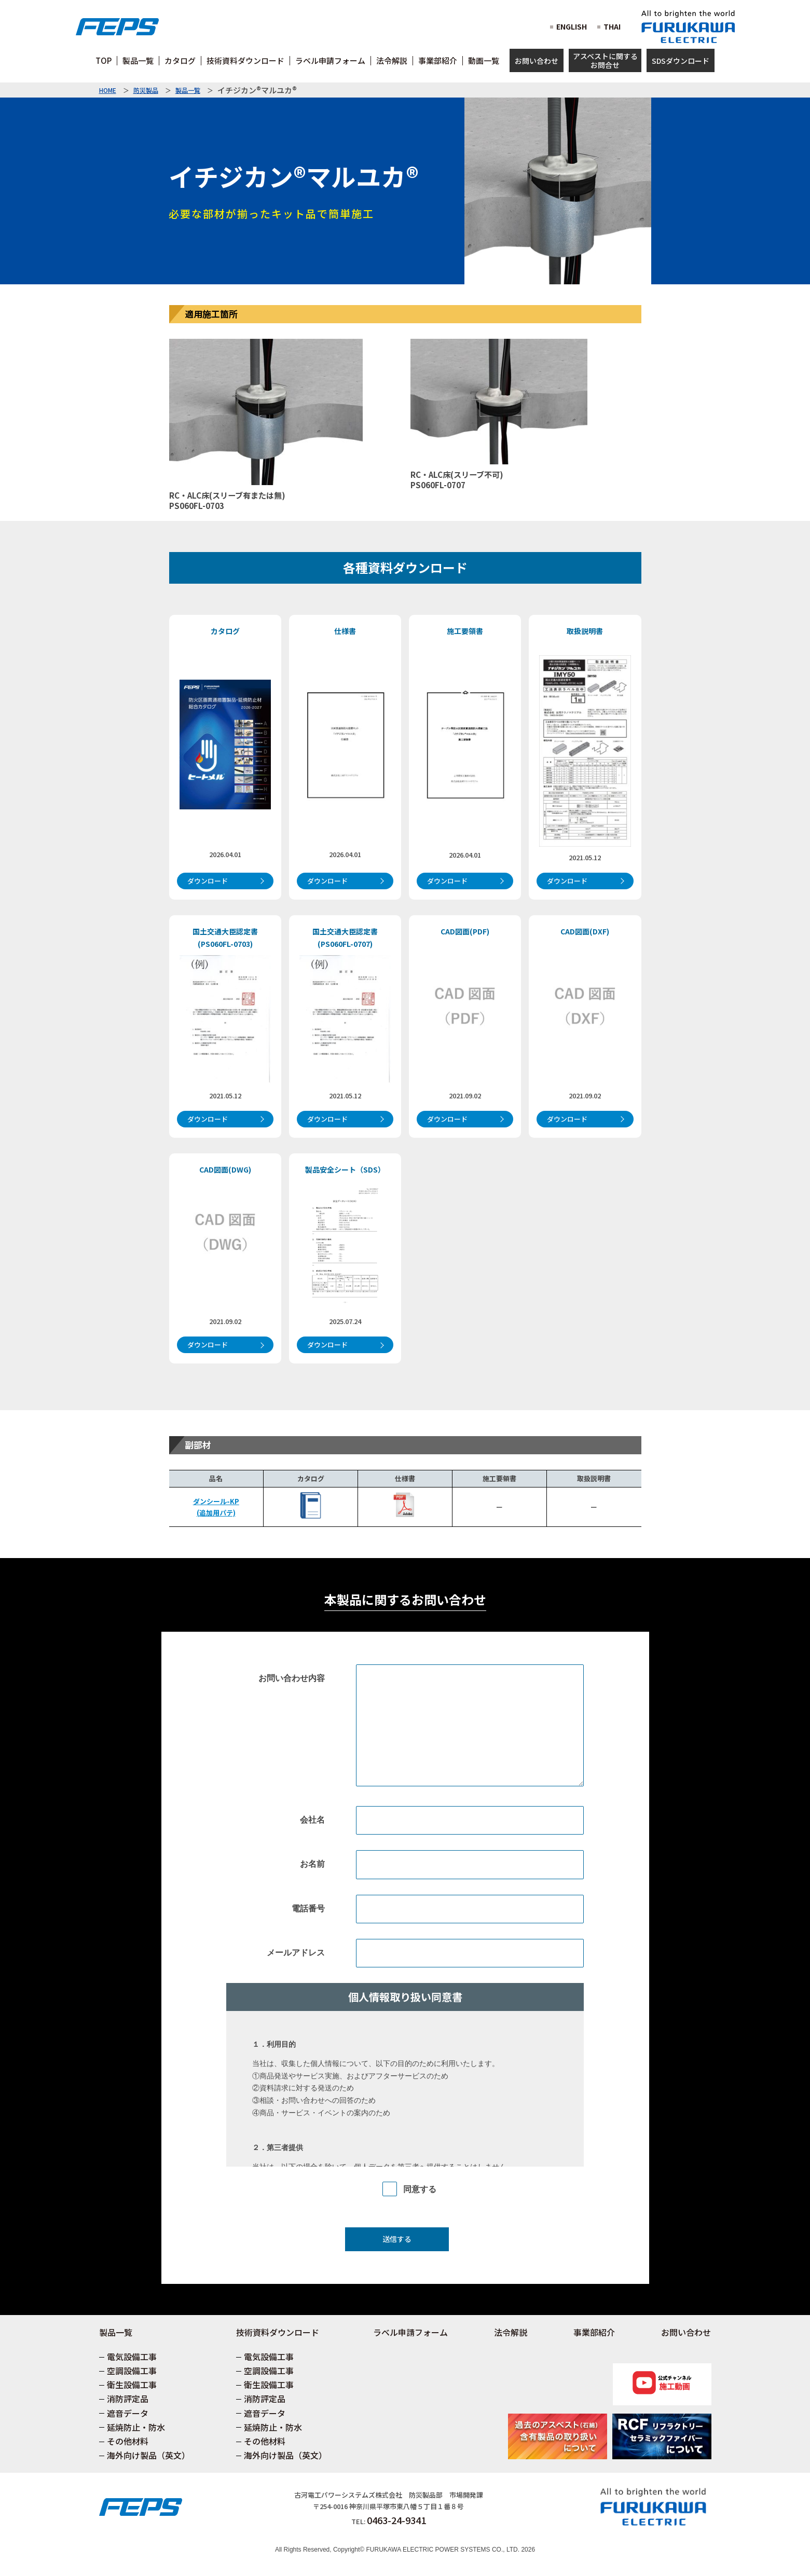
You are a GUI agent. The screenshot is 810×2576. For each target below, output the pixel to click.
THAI (612, 26)
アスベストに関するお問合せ (605, 60)
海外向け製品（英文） (148, 2455)
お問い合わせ (536, 61)
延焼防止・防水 (136, 2427)
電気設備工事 (132, 2356)
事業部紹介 (594, 2332)
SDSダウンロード (680, 61)
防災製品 (145, 90)
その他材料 (127, 2441)
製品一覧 (187, 90)
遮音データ (127, 2413)
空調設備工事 (132, 2370)
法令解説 (510, 2332)
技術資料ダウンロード (277, 2332)
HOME (107, 90)
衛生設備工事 (132, 2384)
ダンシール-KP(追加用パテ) (216, 1507)
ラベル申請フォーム (410, 2332)
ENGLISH (571, 26)
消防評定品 (127, 2398)
